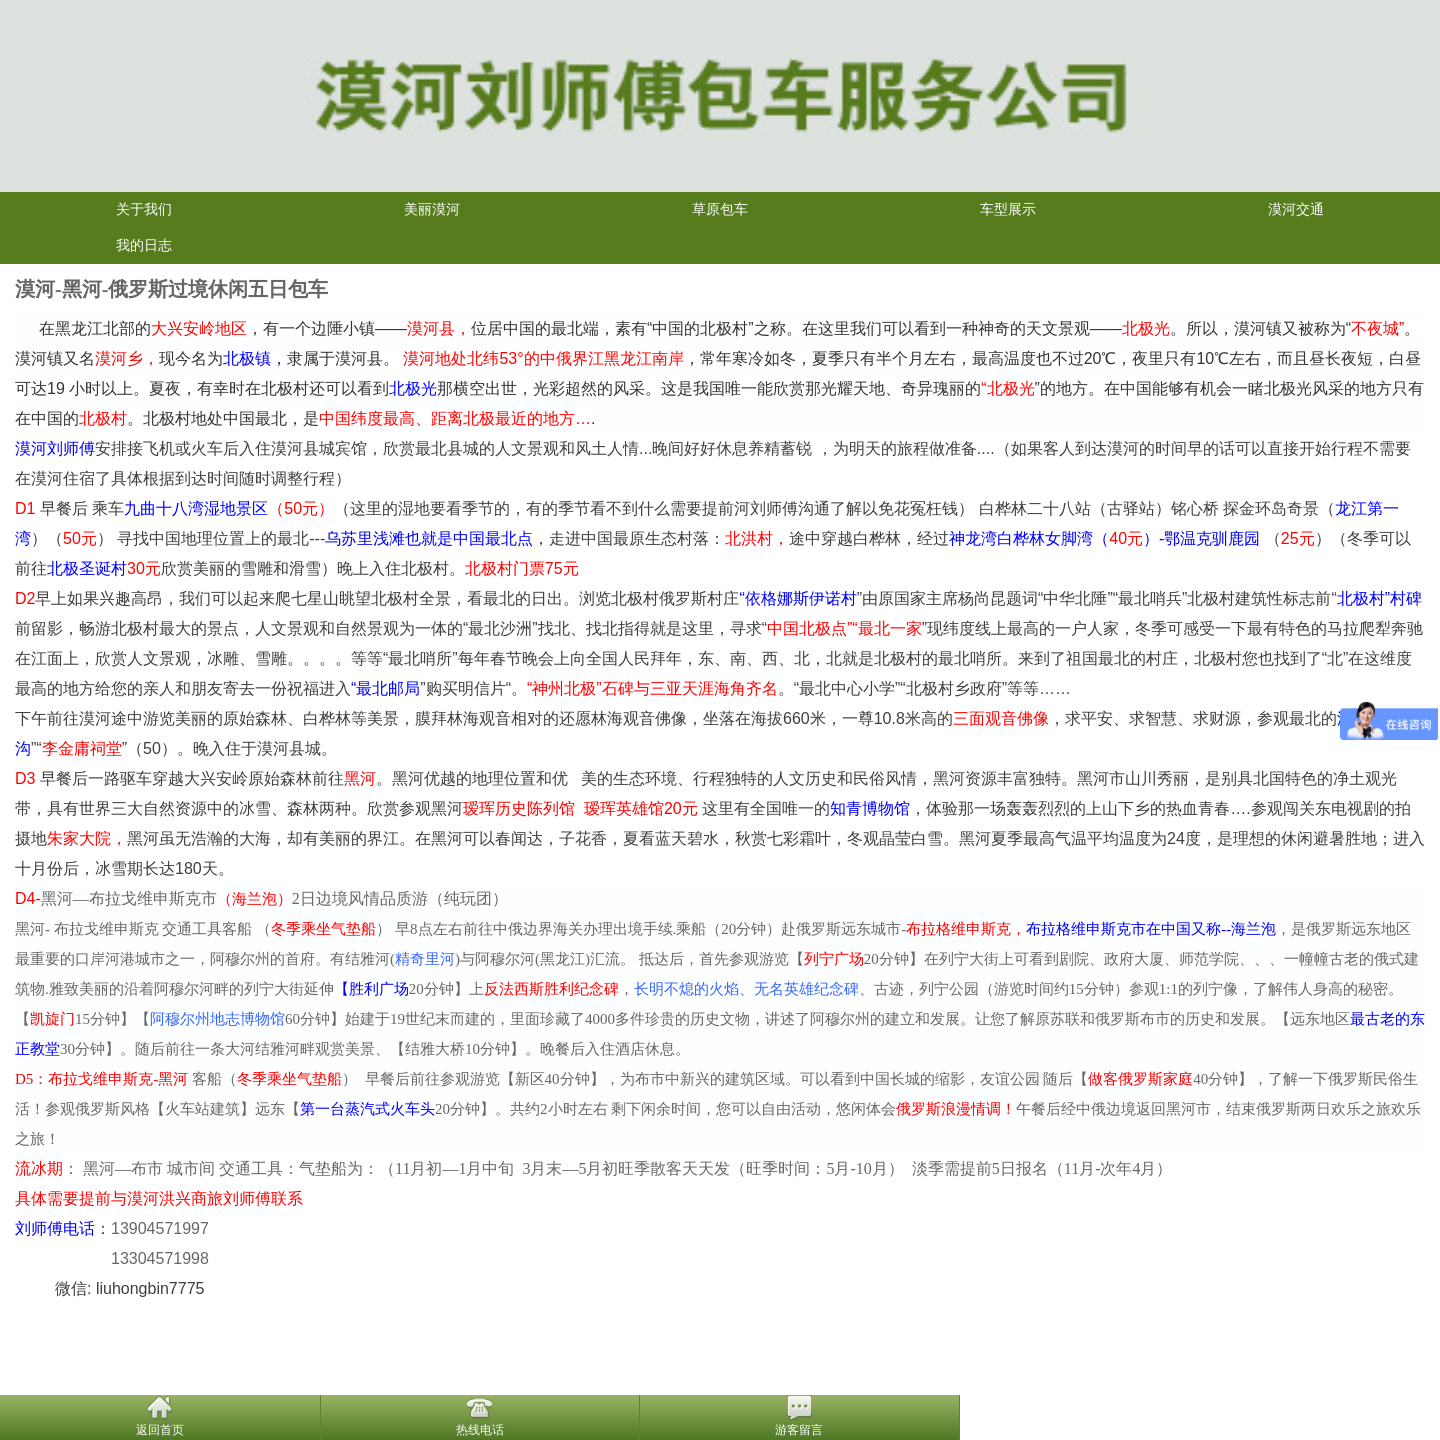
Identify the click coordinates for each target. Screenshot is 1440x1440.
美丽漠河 (432, 209)
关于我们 (144, 209)
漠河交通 (1296, 209)
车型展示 (1008, 209)
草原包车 (720, 209)
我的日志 (144, 245)
